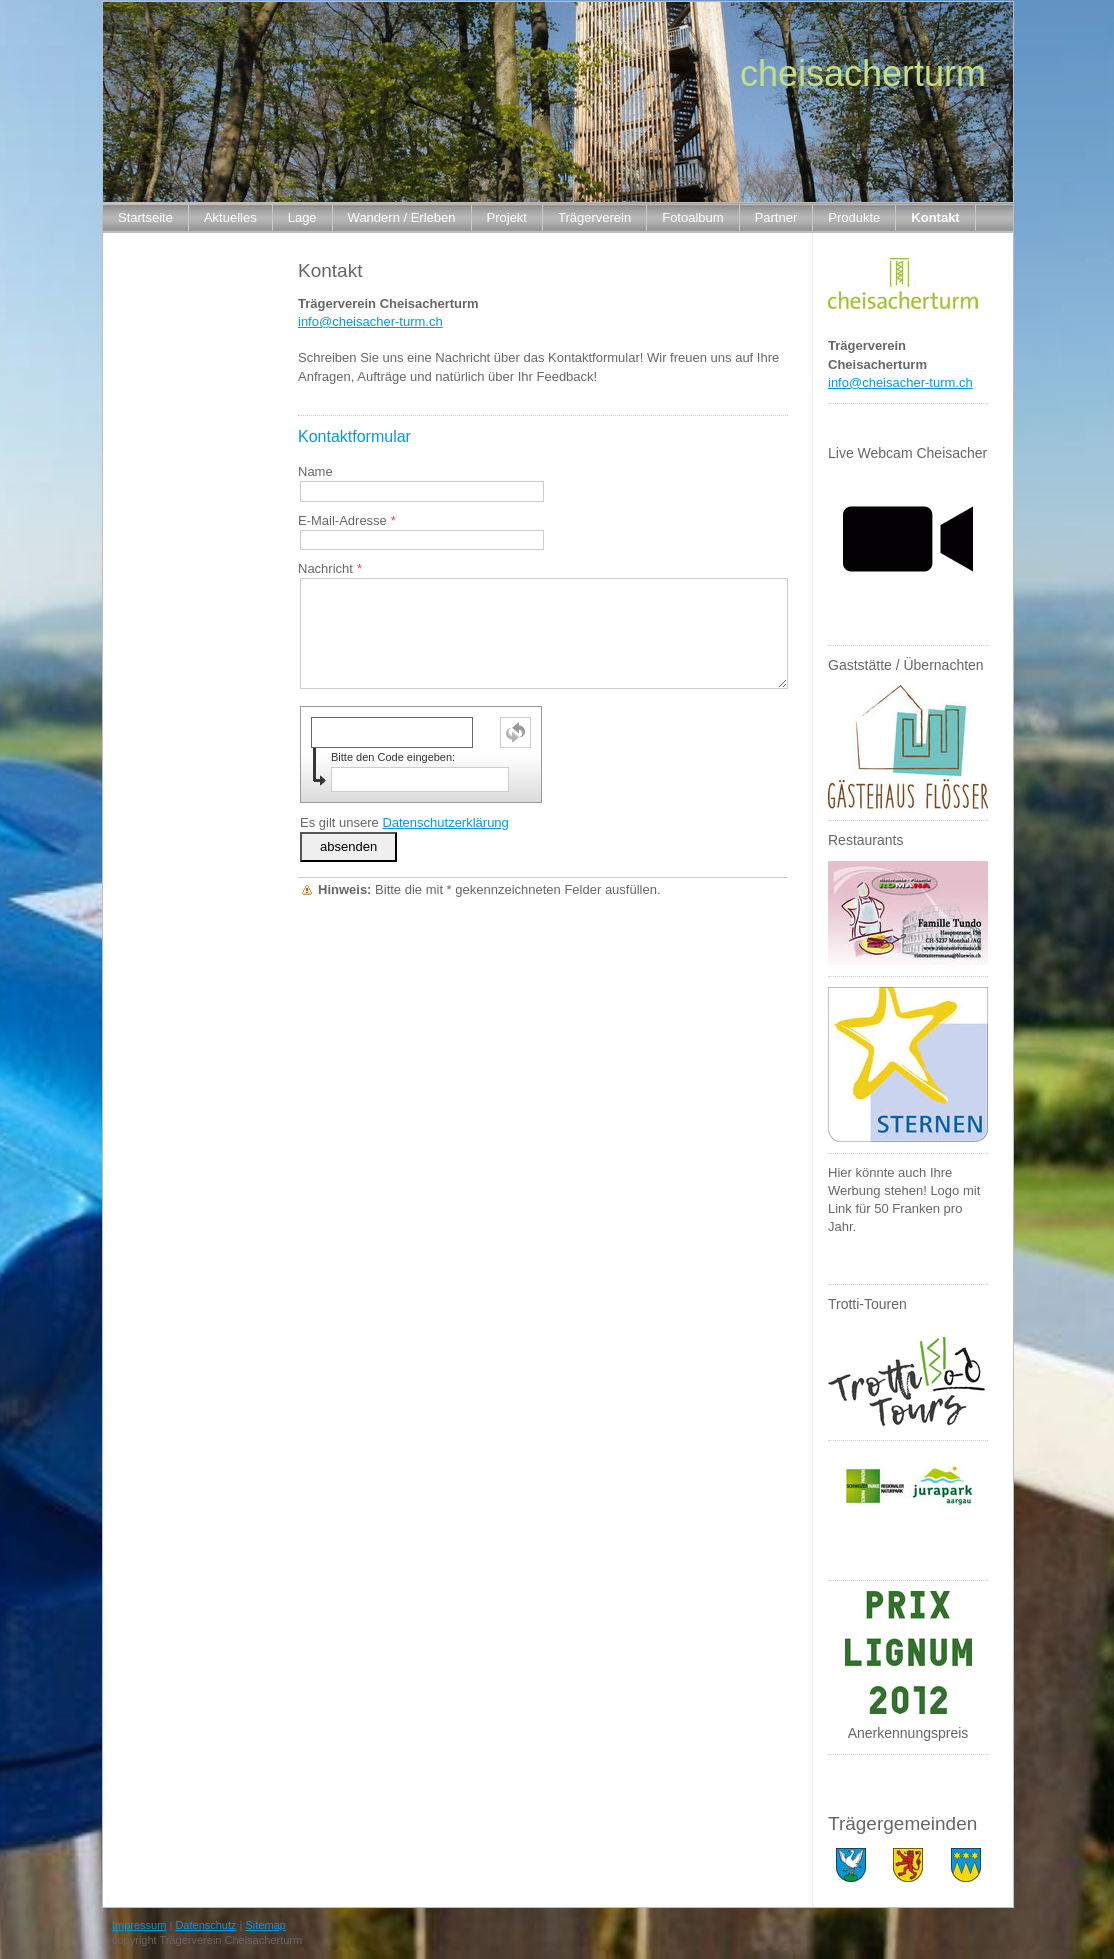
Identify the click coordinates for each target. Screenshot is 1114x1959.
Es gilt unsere (404, 822)
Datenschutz (205, 1925)
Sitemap (266, 1925)
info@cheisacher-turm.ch (370, 321)
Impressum (139, 1925)
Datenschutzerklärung (445, 822)
